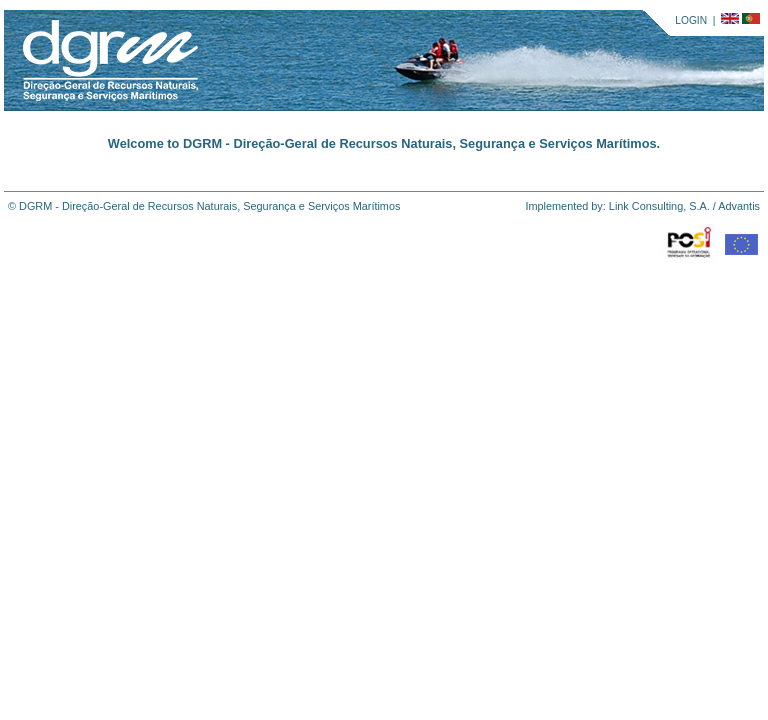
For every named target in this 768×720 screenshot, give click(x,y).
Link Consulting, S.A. (659, 206)
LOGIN (691, 20)
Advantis (739, 206)
